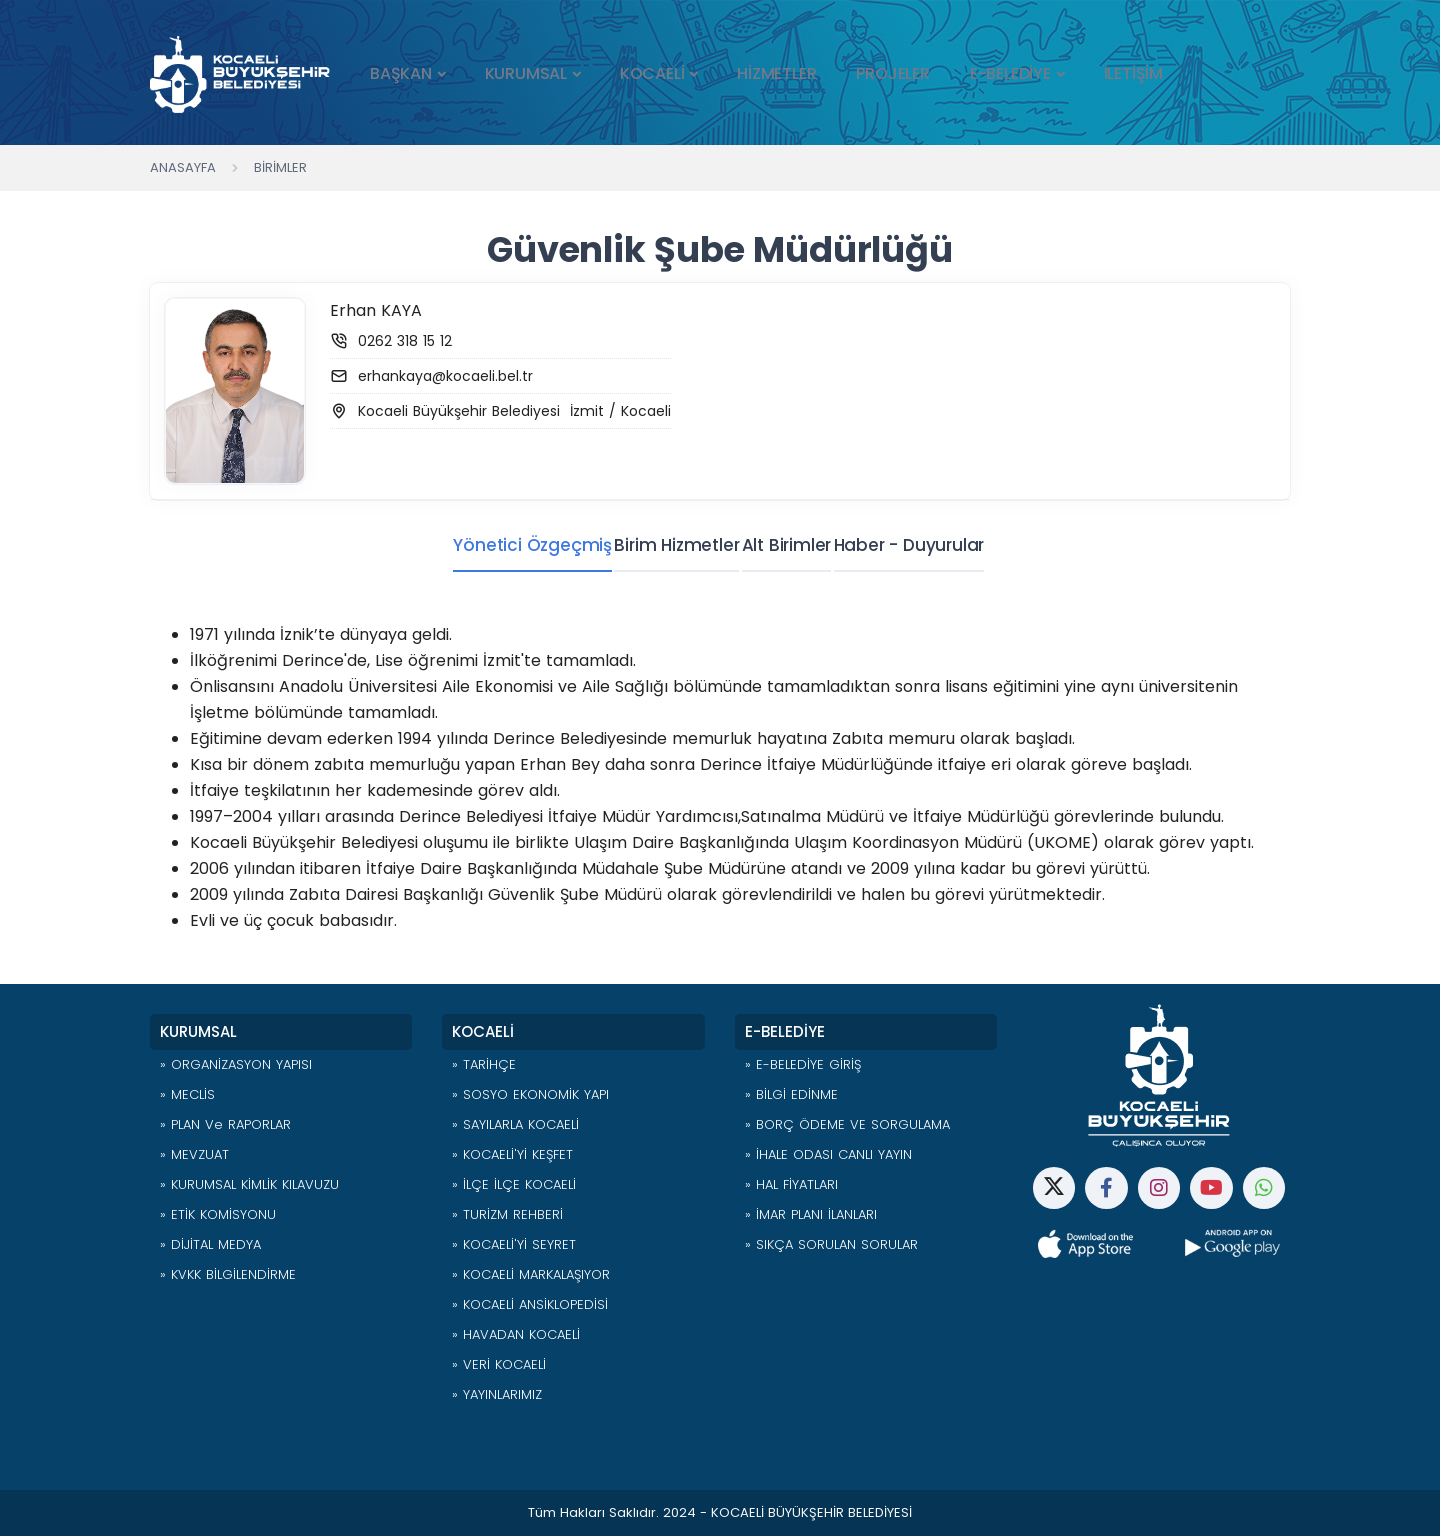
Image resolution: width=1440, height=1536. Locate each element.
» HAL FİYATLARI (791, 1184)
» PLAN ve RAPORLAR (225, 1124)
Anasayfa (183, 167)
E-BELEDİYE (1010, 73)
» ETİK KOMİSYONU (218, 1214)
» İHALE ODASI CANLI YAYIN (828, 1154)
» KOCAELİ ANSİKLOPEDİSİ (530, 1304)
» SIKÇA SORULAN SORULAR (831, 1244)
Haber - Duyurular (926, 545)
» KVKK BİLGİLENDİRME (228, 1274)
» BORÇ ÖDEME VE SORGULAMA (847, 1124)
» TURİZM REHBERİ (507, 1214)
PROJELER (892, 73)
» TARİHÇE (484, 1064)
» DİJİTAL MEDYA (210, 1244)
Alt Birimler (787, 545)
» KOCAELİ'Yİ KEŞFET (512, 1154)
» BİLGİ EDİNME (791, 1094)
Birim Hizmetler (659, 545)
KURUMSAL (526, 73)
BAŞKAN (401, 73)
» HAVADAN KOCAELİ (516, 1334)
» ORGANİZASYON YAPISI (236, 1064)
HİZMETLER (776, 73)
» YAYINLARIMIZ (497, 1394)
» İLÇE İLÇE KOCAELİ (514, 1184)
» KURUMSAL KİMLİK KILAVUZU (249, 1184)
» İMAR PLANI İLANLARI (811, 1214)
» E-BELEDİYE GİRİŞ (803, 1064)
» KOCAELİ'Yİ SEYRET (514, 1244)
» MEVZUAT (194, 1154)
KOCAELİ (652, 73)
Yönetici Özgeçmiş (497, 545)
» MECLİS (187, 1094)
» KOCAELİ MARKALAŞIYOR (531, 1274)
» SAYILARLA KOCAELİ (515, 1124)
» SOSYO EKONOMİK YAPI (530, 1094)
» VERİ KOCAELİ (499, 1364)
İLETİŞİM (1133, 73)
